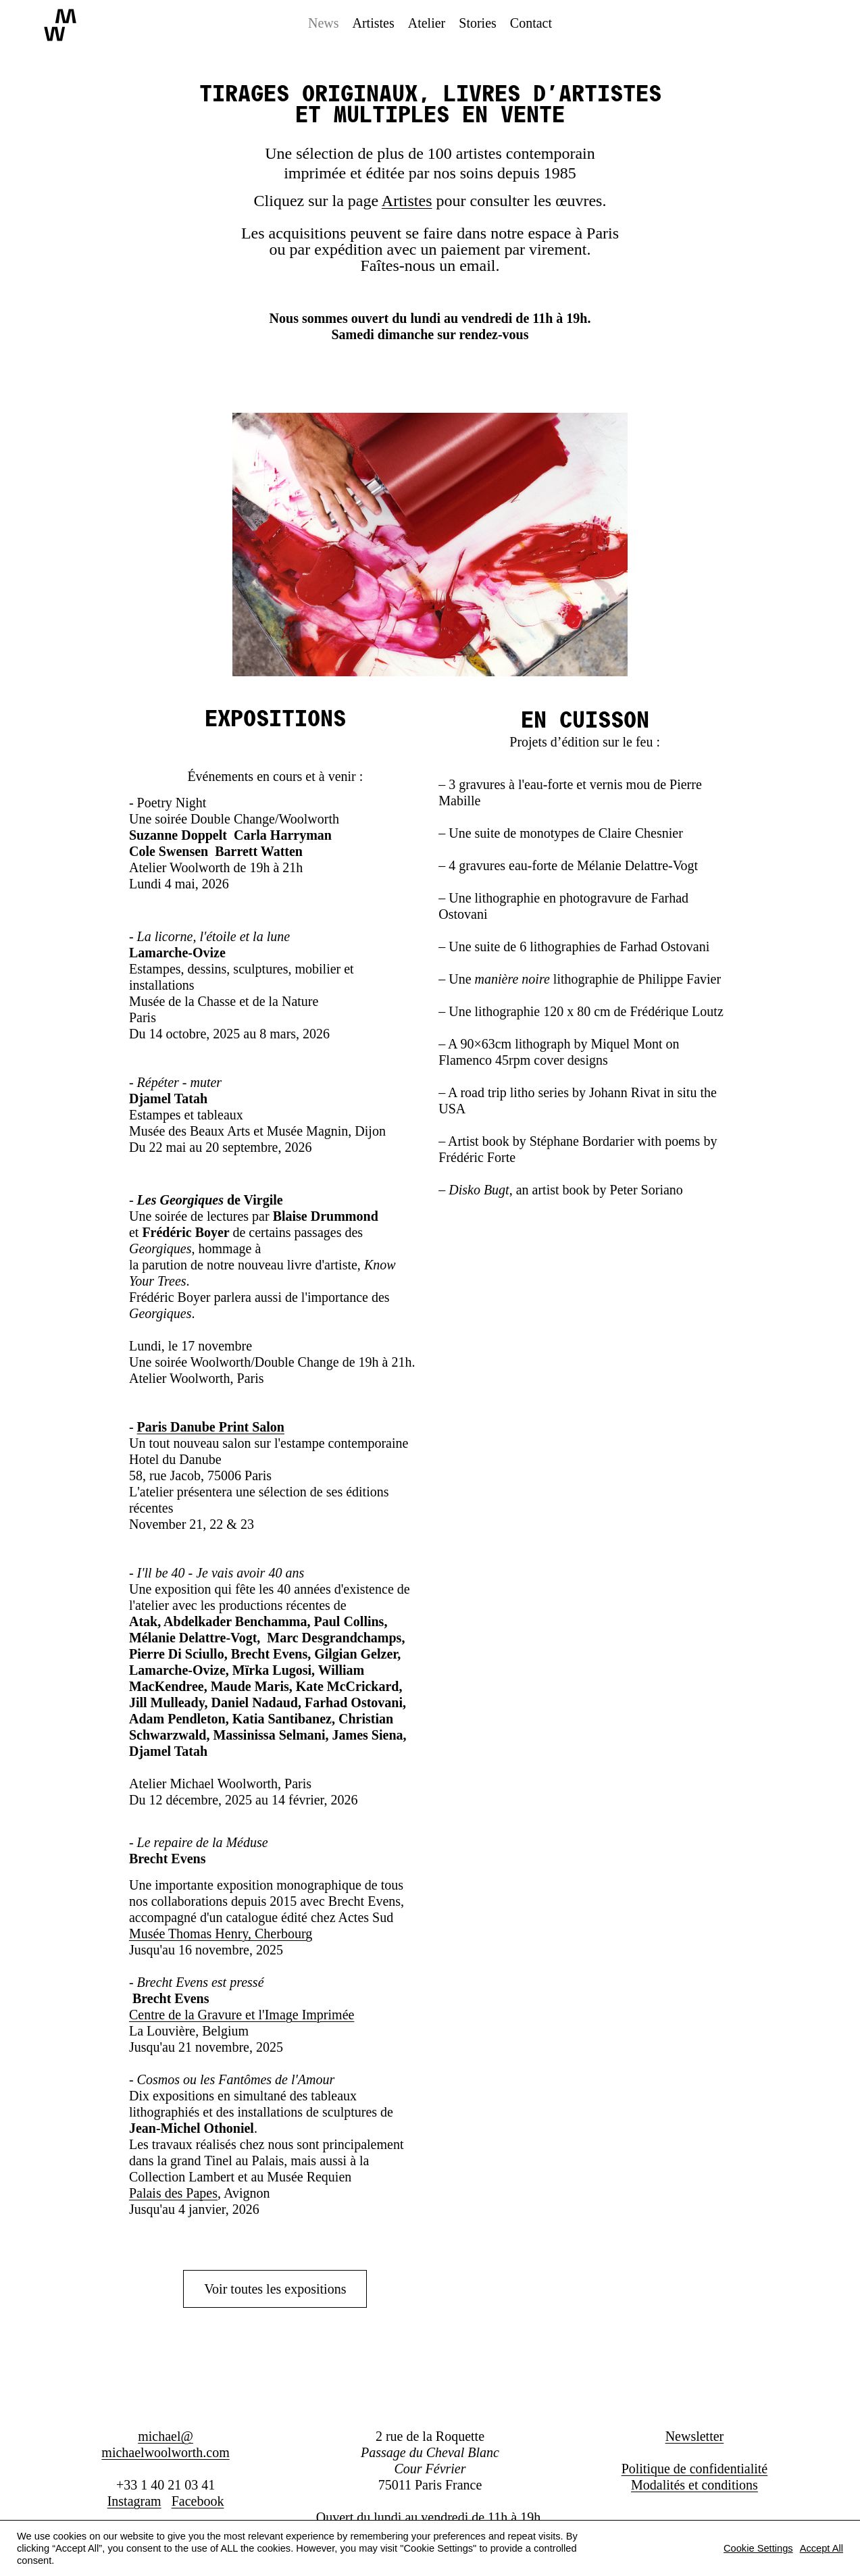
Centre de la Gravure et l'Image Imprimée (241, 2014)
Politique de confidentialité (695, 2468)
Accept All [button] (821, 2548)
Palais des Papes (173, 2193)
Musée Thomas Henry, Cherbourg (220, 1933)
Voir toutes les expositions (275, 2288)
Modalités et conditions (694, 2484)
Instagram (134, 2501)
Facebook (198, 2501)
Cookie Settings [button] (758, 2548)
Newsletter (694, 2436)
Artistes (407, 200)
